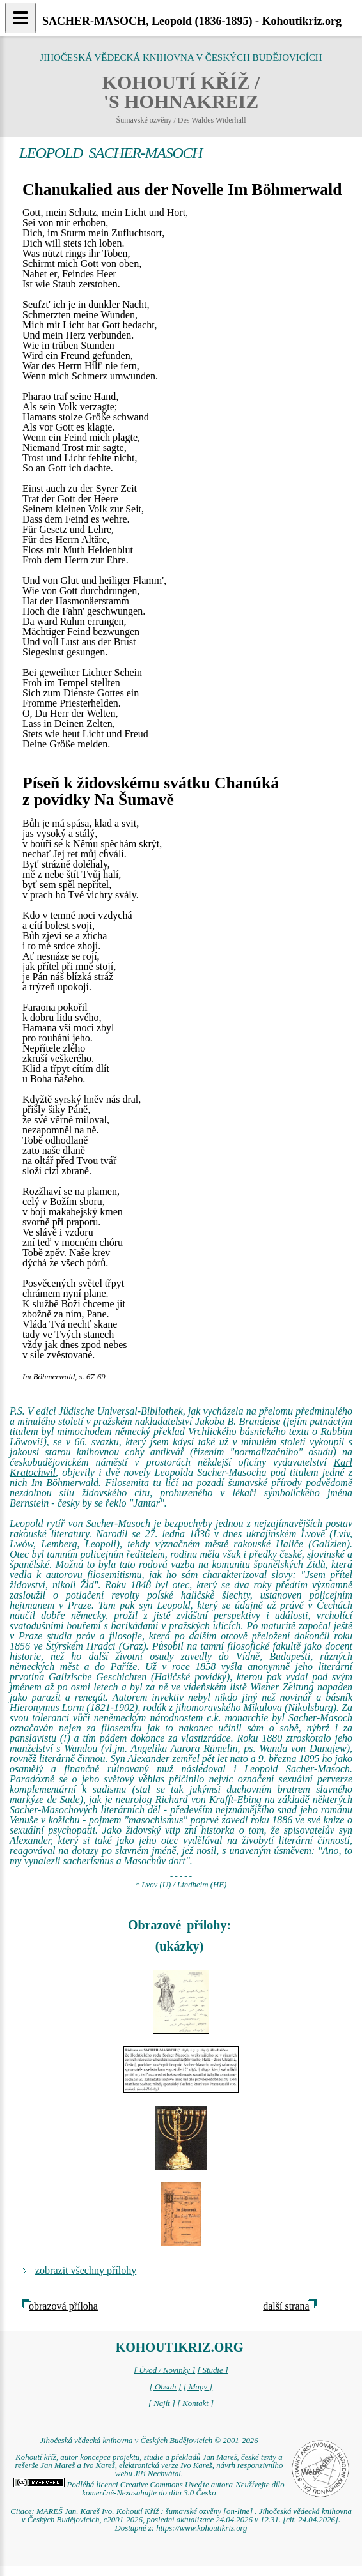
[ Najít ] (161, 2403)
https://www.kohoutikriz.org (201, 2528)
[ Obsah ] (166, 2386)
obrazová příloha (63, 2306)
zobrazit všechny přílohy (85, 2270)
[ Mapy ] (198, 2386)
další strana (286, 2306)
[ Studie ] (212, 2370)
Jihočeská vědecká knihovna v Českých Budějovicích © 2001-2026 (149, 2440)
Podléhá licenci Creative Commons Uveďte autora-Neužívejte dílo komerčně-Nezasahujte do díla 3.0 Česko (148, 2488)
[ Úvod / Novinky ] (164, 2370)
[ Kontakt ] (195, 2403)
